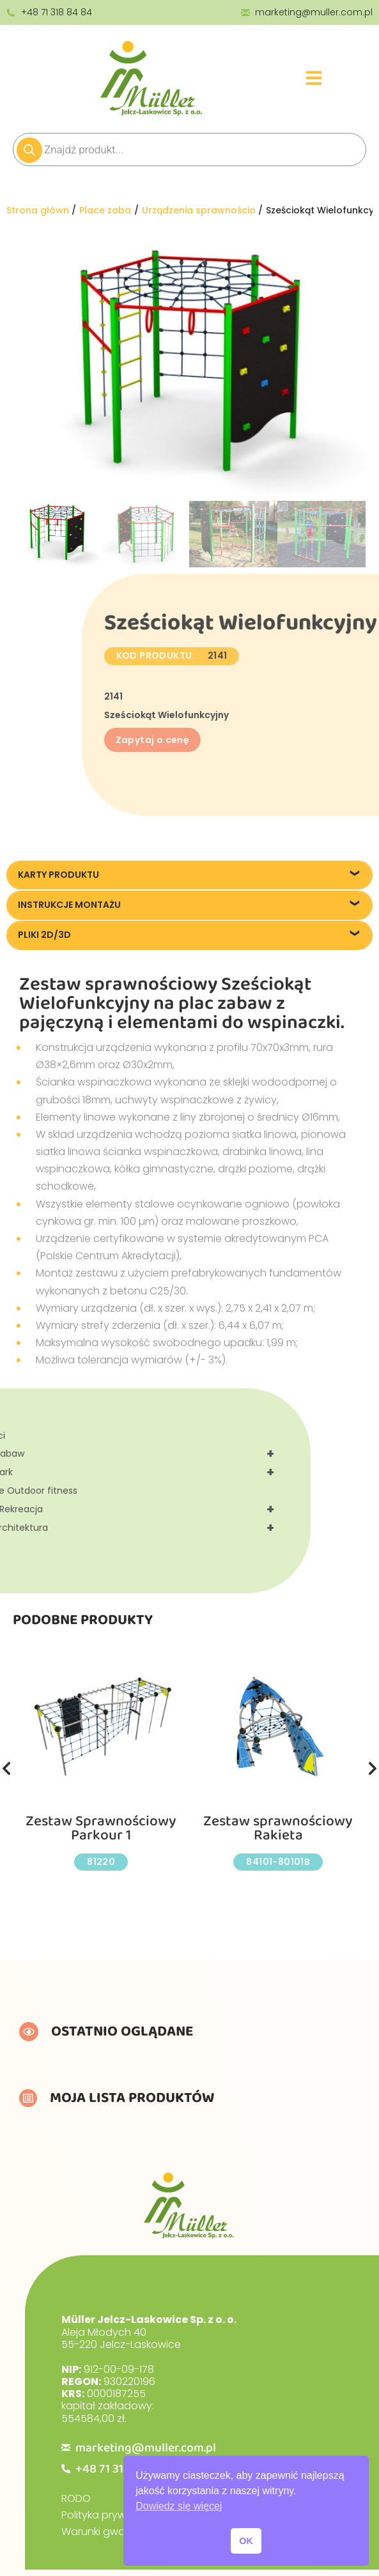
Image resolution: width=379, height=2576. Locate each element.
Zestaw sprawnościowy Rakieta (278, 1828)
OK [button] (246, 2541)
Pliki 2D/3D (44, 934)
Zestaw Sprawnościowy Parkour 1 (101, 1828)
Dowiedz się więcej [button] (178, 2506)
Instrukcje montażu (69, 904)
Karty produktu (58, 874)
